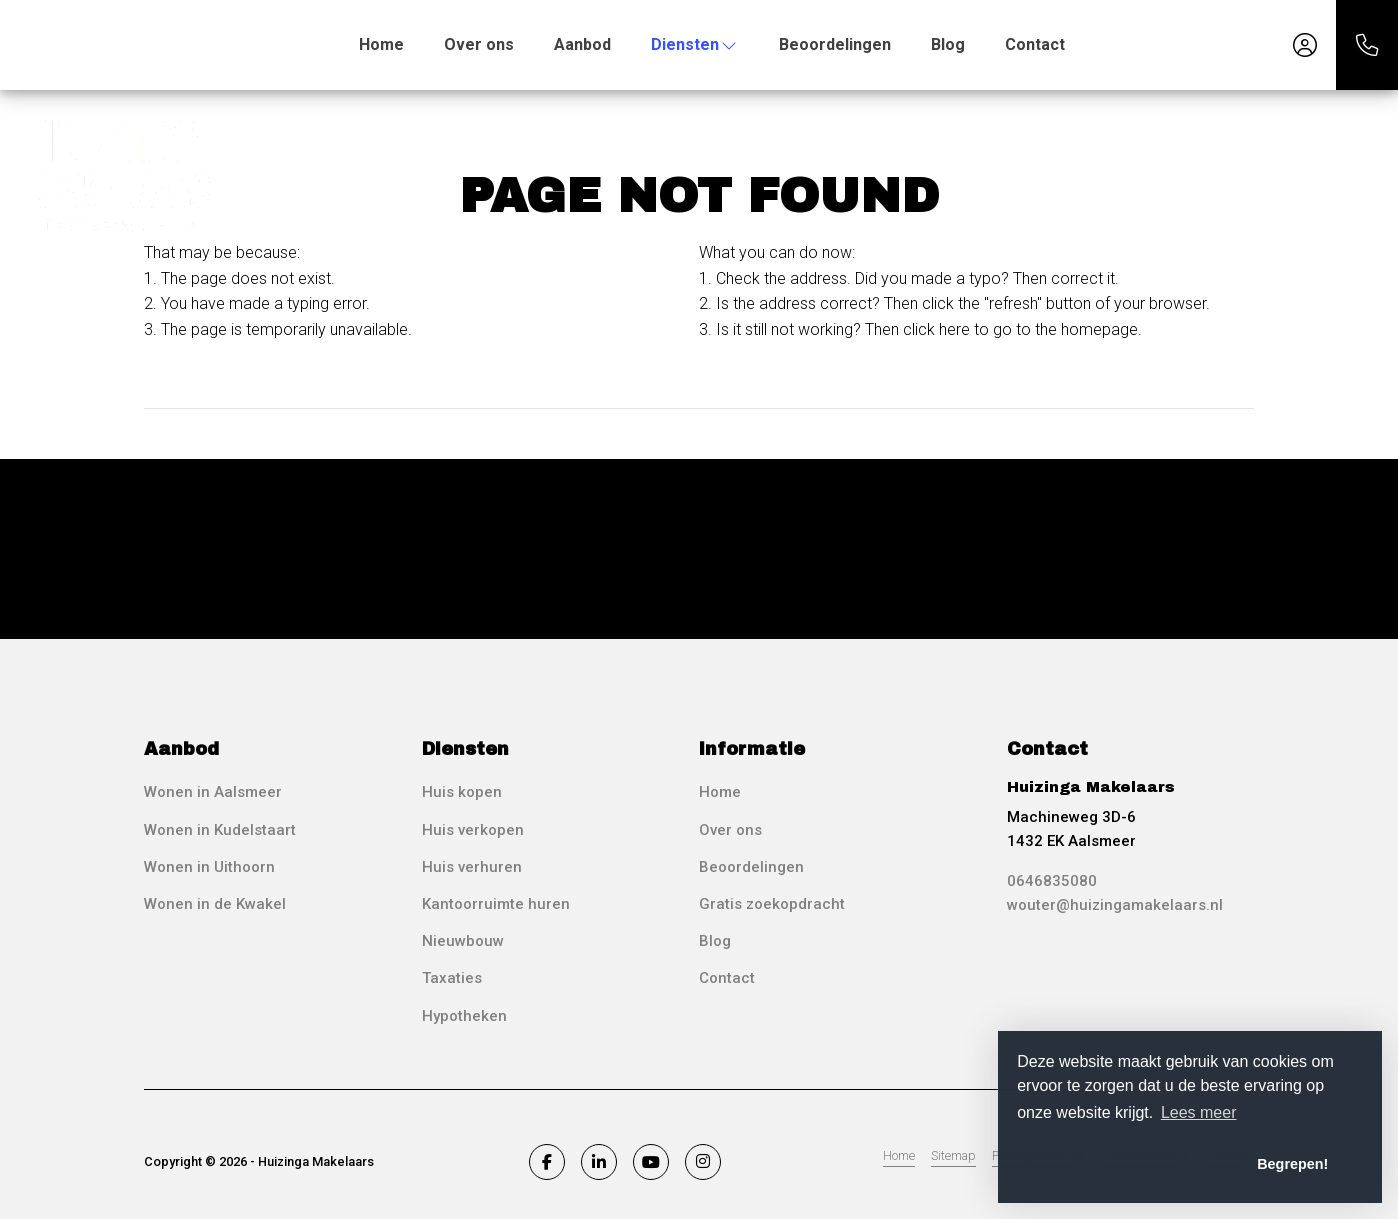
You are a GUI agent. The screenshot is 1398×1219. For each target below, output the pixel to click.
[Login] (1305, 45)
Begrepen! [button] (1292, 1164)
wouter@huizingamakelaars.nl (1115, 905)
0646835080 (1052, 881)
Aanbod (582, 44)
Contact (1035, 44)
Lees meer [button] (1199, 1112)
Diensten (695, 44)
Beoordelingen (835, 44)
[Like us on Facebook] (547, 1162)
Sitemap (953, 1155)
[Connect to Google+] (703, 1162)
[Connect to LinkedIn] (599, 1162)
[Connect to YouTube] (651, 1162)
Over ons (479, 44)
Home (381, 44)
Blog (948, 44)
